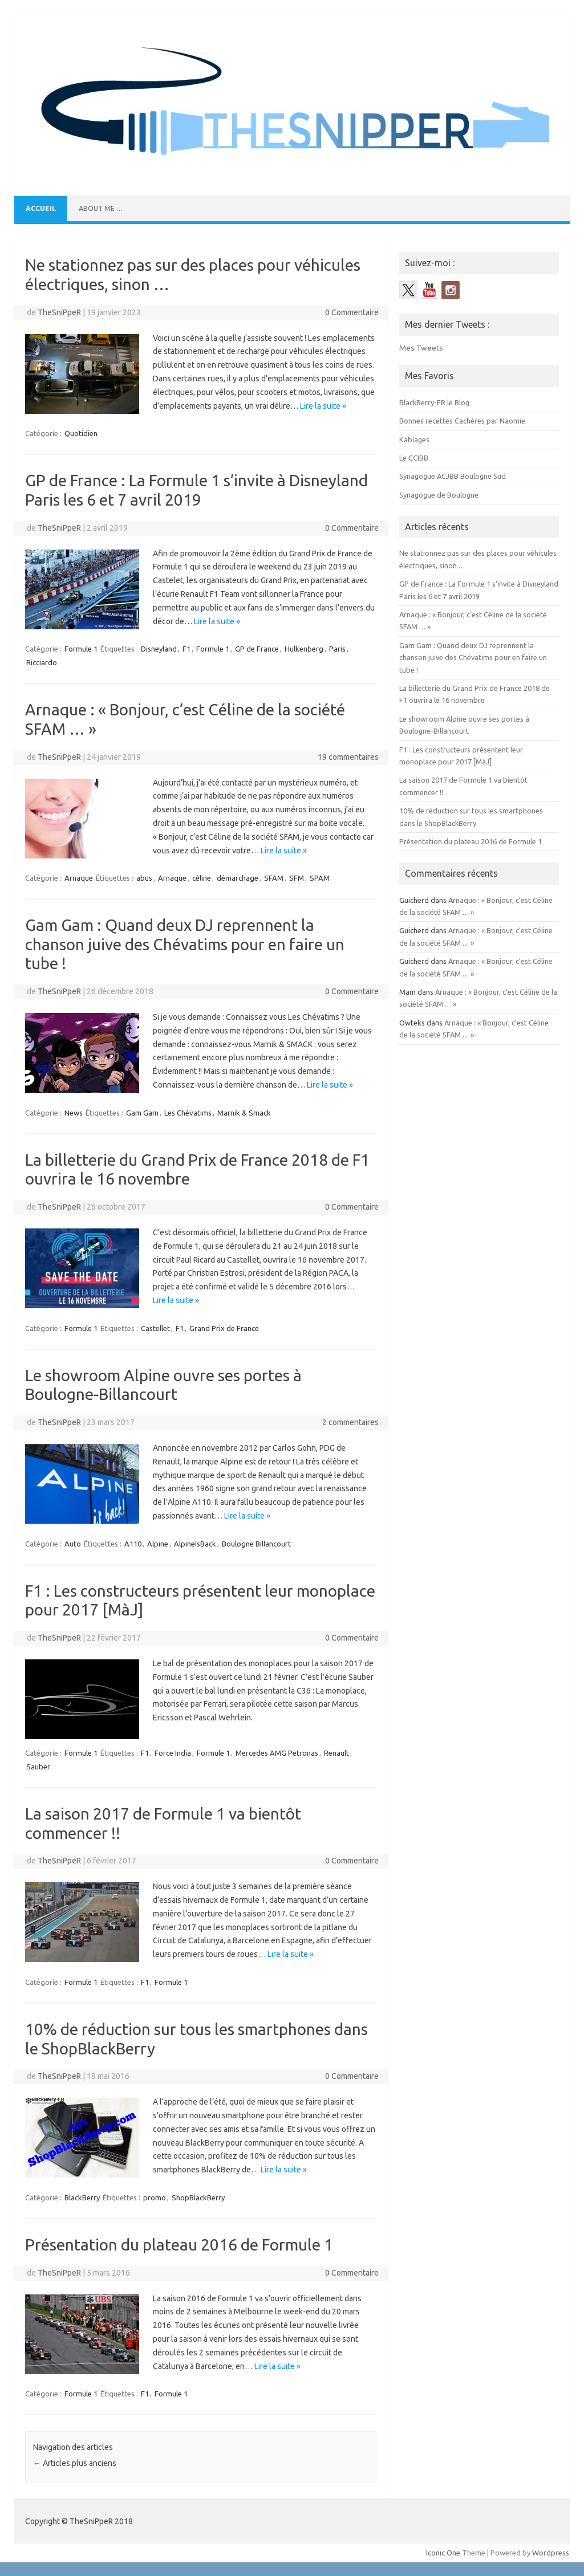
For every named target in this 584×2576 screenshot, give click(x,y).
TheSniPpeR (59, 312)
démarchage (237, 878)
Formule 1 (81, 649)
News (73, 1113)
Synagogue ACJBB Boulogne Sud (452, 476)
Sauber (38, 1767)
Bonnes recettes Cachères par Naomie (462, 421)
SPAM (320, 878)
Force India (173, 1753)
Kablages (414, 439)
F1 (186, 649)
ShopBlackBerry (198, 2197)
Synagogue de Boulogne (438, 495)
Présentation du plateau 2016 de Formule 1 (179, 2244)
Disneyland (159, 649)
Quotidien (81, 433)
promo (154, 2197)
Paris (337, 649)
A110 (132, 1544)
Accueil (41, 208)
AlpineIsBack (195, 1544)
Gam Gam (142, 1113)
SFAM (273, 878)
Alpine (157, 1544)
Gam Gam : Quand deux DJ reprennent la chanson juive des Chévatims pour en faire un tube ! (184, 944)
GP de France (257, 649)
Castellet (155, 1328)
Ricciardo (41, 662)
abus (144, 878)
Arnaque (78, 878)
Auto (72, 1544)
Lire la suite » (323, 405)
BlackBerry (82, 2197)
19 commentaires (348, 757)
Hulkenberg (304, 649)
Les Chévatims (188, 1113)
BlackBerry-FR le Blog (434, 402)
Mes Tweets (421, 347)
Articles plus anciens (74, 2463)
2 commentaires (350, 1422)
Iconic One (443, 2553)
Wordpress (550, 2553)
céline (201, 878)
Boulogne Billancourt (256, 1544)
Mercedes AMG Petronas (277, 1753)
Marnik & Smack (244, 1113)
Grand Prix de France (224, 1328)
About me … (101, 208)
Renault (336, 1753)
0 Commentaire (352, 312)
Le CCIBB (413, 458)
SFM (296, 878)
